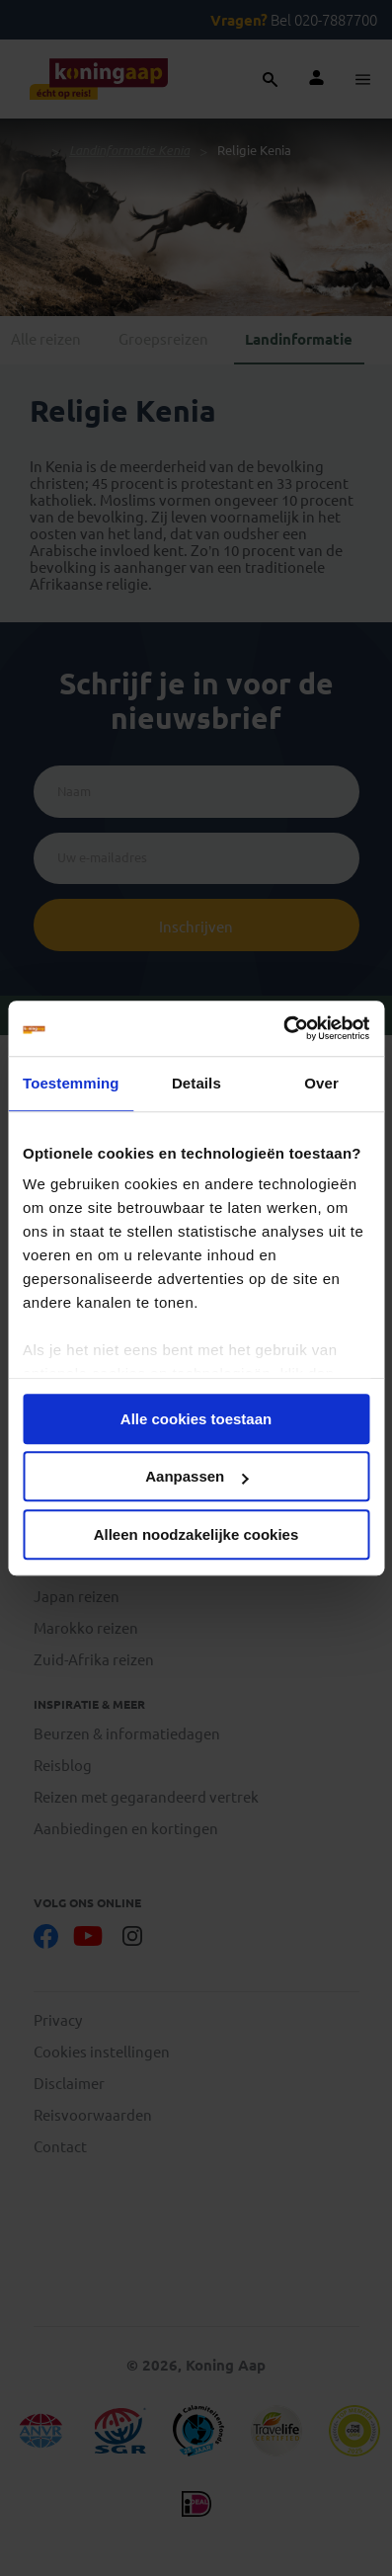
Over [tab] (321, 1083)
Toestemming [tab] (71, 1083)
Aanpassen (196, 1476)
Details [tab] (196, 1083)
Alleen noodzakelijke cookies (196, 1534)
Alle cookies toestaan (196, 1418)
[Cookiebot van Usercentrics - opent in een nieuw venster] (282, 1028)
